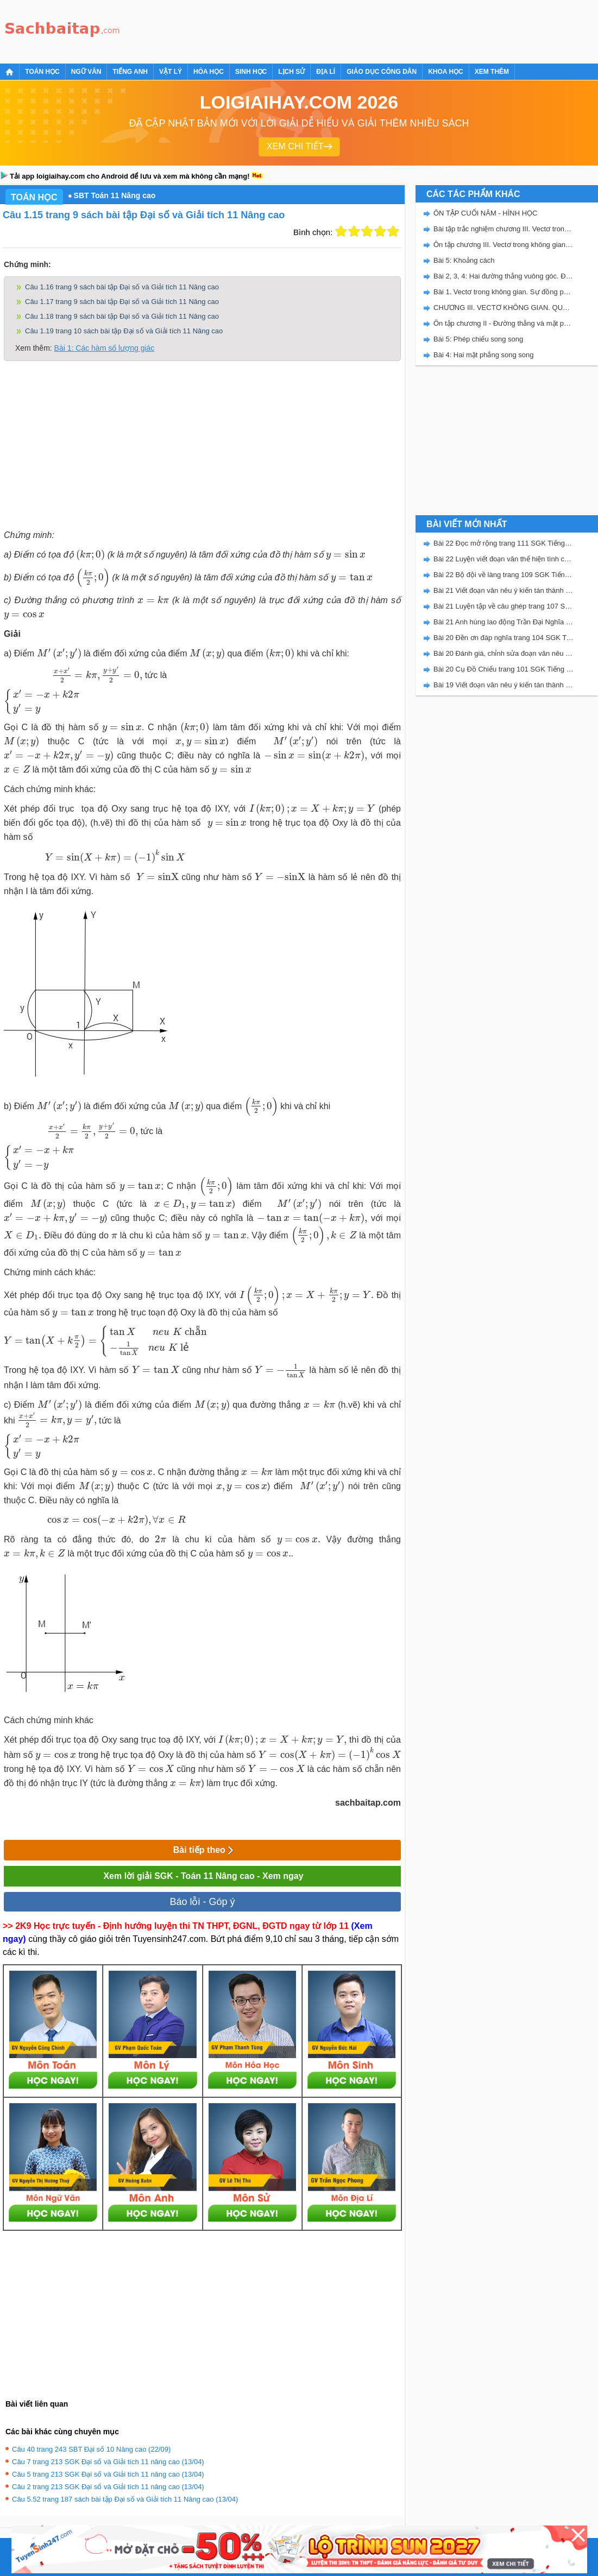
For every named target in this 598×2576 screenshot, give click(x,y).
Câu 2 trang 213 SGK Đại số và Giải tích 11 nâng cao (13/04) (108, 2487)
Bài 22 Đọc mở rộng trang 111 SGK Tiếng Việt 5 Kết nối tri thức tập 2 (503, 543)
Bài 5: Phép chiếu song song (478, 339)
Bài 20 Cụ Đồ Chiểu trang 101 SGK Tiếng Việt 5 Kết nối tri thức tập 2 (503, 669)
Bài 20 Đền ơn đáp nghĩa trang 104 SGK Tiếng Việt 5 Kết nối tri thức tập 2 (503, 638)
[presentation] (90, 555)
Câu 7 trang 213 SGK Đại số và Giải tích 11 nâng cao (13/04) (108, 2462)
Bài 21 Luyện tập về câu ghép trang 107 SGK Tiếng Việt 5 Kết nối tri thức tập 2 (503, 606)
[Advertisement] (322, 29)
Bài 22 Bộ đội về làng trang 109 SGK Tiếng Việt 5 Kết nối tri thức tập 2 (503, 575)
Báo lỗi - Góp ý (202, 1901)
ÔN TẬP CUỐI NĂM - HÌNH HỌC (485, 213)
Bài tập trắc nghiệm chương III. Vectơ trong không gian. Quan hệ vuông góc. (503, 229)
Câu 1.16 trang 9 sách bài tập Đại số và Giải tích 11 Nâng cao (122, 287)
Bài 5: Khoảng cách (464, 260)
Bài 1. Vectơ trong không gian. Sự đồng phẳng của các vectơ (503, 292)
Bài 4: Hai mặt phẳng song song (483, 355)
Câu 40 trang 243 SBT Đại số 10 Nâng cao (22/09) (91, 2449)
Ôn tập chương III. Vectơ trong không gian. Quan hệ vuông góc (503, 244)
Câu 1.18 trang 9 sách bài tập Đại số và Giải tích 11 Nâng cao (122, 316)
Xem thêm (492, 71)
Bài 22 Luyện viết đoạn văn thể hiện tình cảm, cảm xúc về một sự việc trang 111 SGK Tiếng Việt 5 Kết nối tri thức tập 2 (503, 559)
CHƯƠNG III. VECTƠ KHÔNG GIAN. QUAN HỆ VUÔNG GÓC (503, 307)
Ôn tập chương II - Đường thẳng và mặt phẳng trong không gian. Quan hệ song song (503, 323)
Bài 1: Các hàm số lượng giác (104, 348)
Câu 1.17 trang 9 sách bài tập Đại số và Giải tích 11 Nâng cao (122, 302)
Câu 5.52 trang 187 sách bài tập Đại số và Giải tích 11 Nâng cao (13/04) (125, 2499)
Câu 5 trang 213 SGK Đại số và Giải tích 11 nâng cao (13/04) (108, 2474)
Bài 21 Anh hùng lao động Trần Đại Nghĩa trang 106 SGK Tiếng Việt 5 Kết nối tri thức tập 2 (503, 622)
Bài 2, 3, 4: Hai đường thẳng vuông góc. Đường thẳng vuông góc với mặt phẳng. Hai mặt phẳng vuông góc (503, 276)
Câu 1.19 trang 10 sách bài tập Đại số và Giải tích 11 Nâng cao (124, 331)
